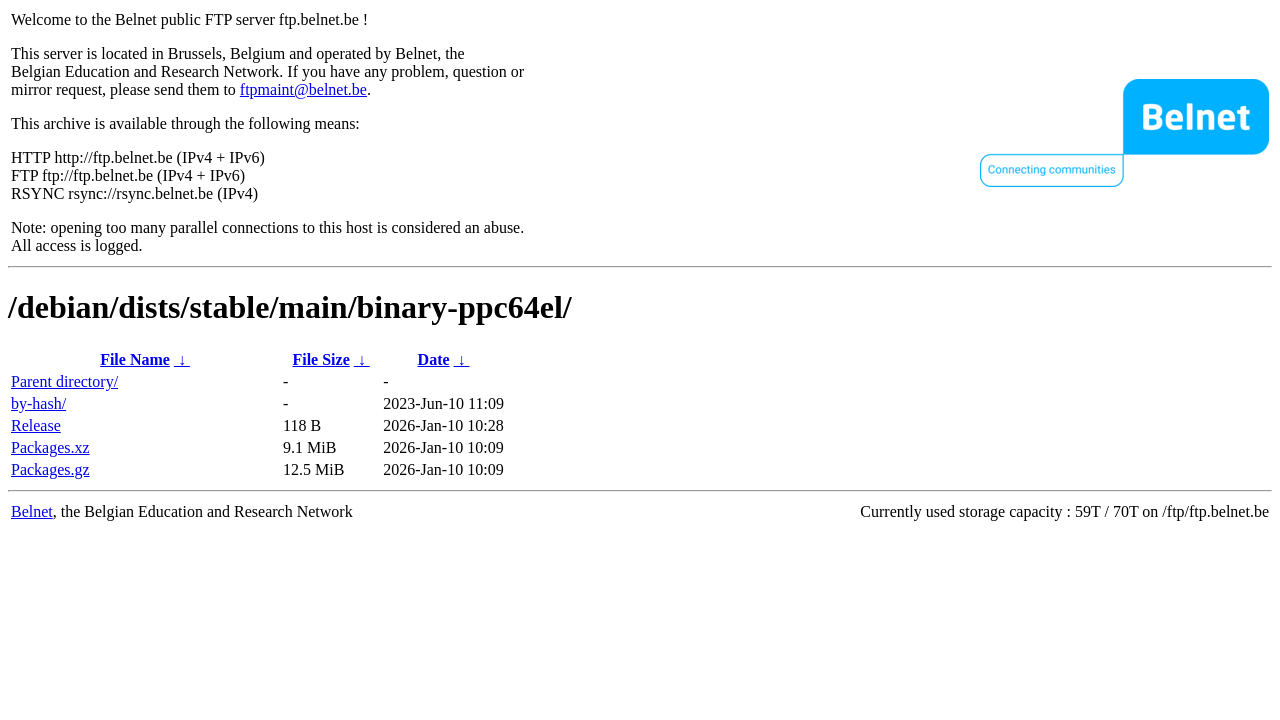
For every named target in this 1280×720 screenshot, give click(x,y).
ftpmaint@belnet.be (303, 89)
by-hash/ (38, 403)
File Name (135, 359)
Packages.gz (50, 469)
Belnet (32, 511)
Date (434, 359)
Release (36, 425)
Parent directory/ (64, 381)
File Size (320, 359)
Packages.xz (50, 447)
